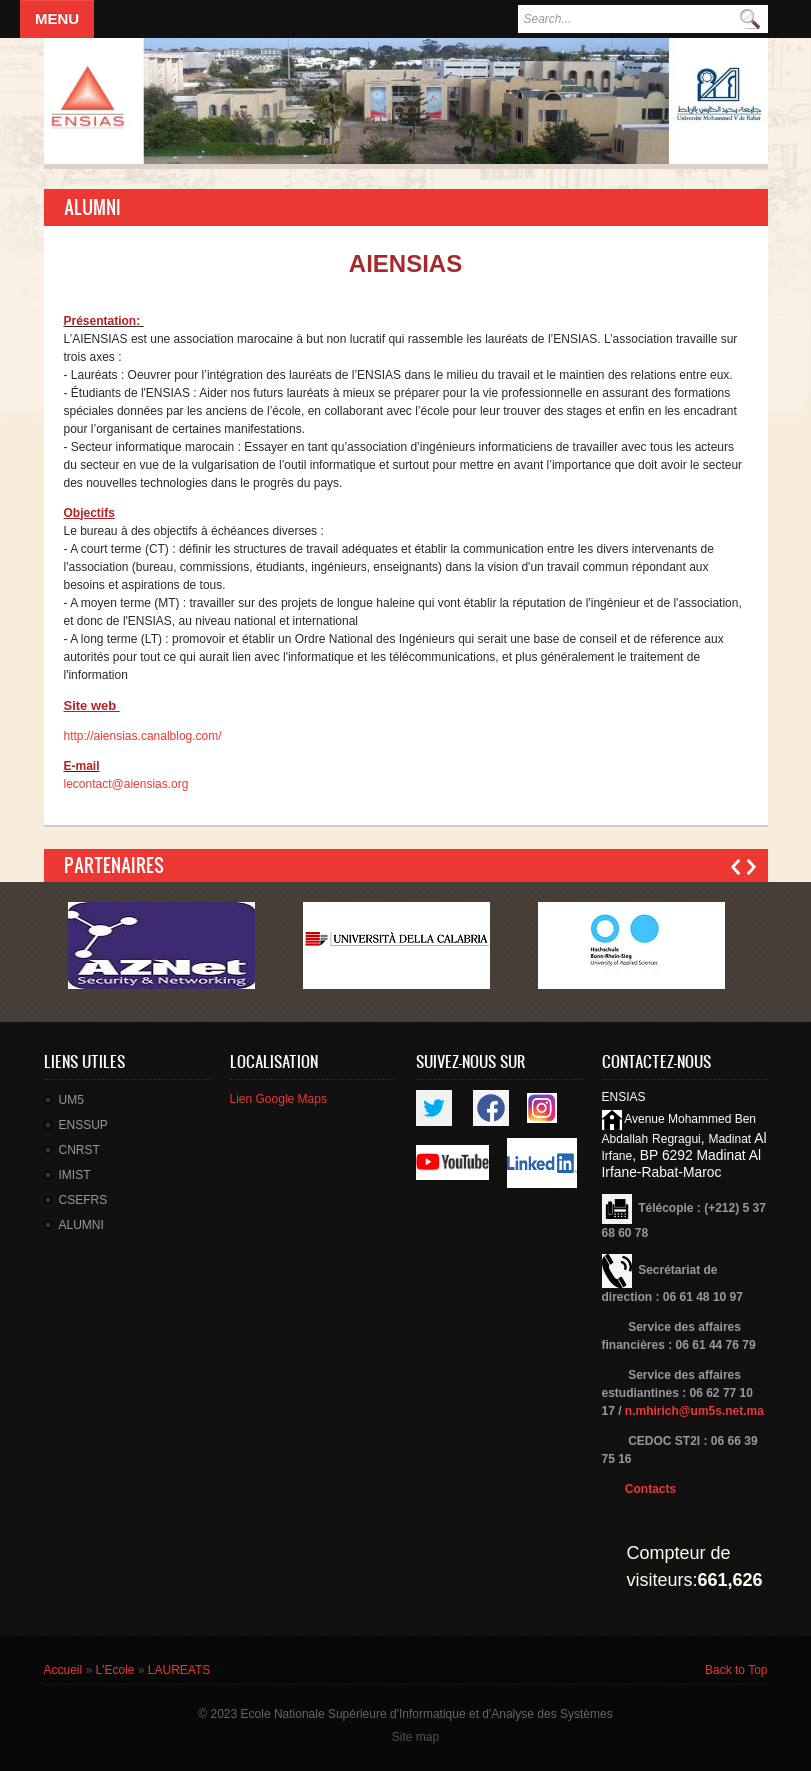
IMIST (75, 1175)
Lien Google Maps (278, 1099)
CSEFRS (83, 1200)
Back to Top (736, 1670)
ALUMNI (81, 1225)
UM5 (71, 1100)
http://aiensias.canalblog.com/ (143, 736)
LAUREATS (179, 1670)
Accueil (63, 1670)
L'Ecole (115, 1670)
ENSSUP (83, 1125)
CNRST (79, 1150)
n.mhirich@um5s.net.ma (694, 1411)
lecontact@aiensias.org (126, 784)
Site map (415, 1737)
